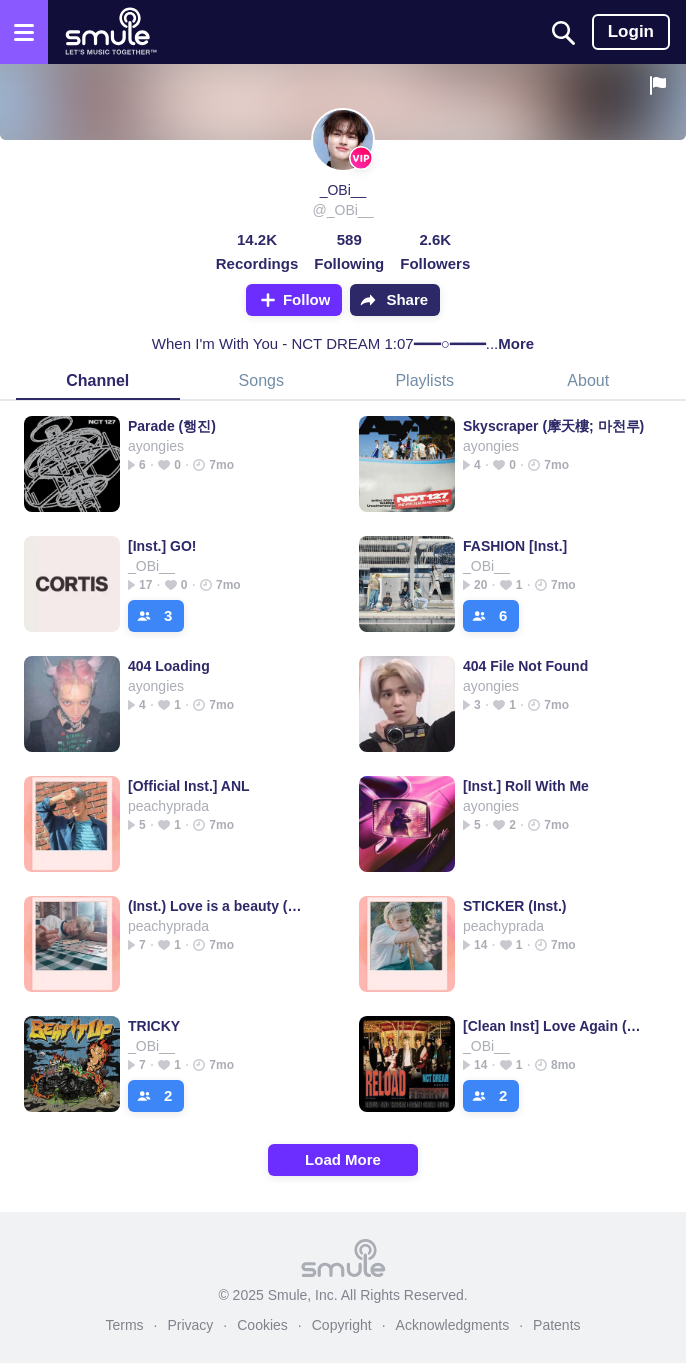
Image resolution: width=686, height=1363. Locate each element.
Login (631, 31)
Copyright (342, 1325)
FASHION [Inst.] (515, 546)
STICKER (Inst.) (514, 906)
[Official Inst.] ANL (189, 786)
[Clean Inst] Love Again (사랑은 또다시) (554, 1026)
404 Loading (169, 666)
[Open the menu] (24, 32)
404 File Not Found (525, 666)
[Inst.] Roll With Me (526, 786)
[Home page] (110, 32)
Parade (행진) (172, 426)
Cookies (262, 1325)
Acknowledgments (453, 1325)
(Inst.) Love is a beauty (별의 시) (219, 906)
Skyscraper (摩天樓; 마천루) (553, 426)
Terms (124, 1325)
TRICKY (154, 1026)
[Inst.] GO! (162, 546)
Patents (556, 1325)
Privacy (190, 1325)
